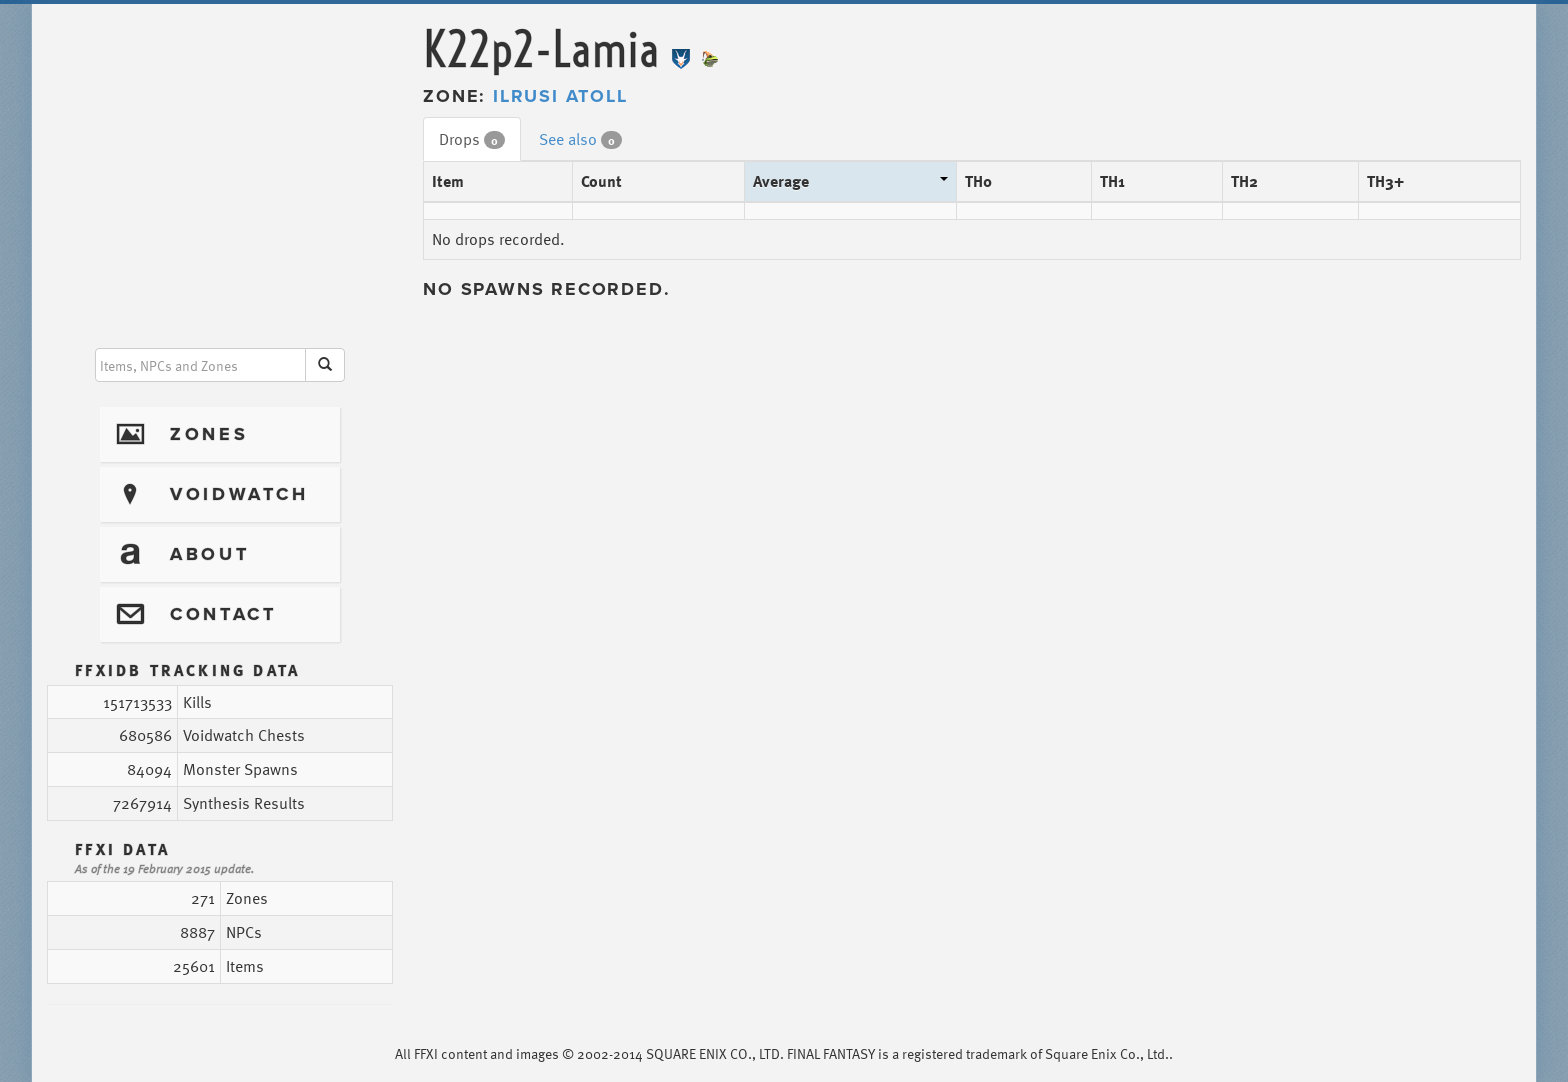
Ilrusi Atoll (560, 96)
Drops (472, 139)
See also (580, 139)
